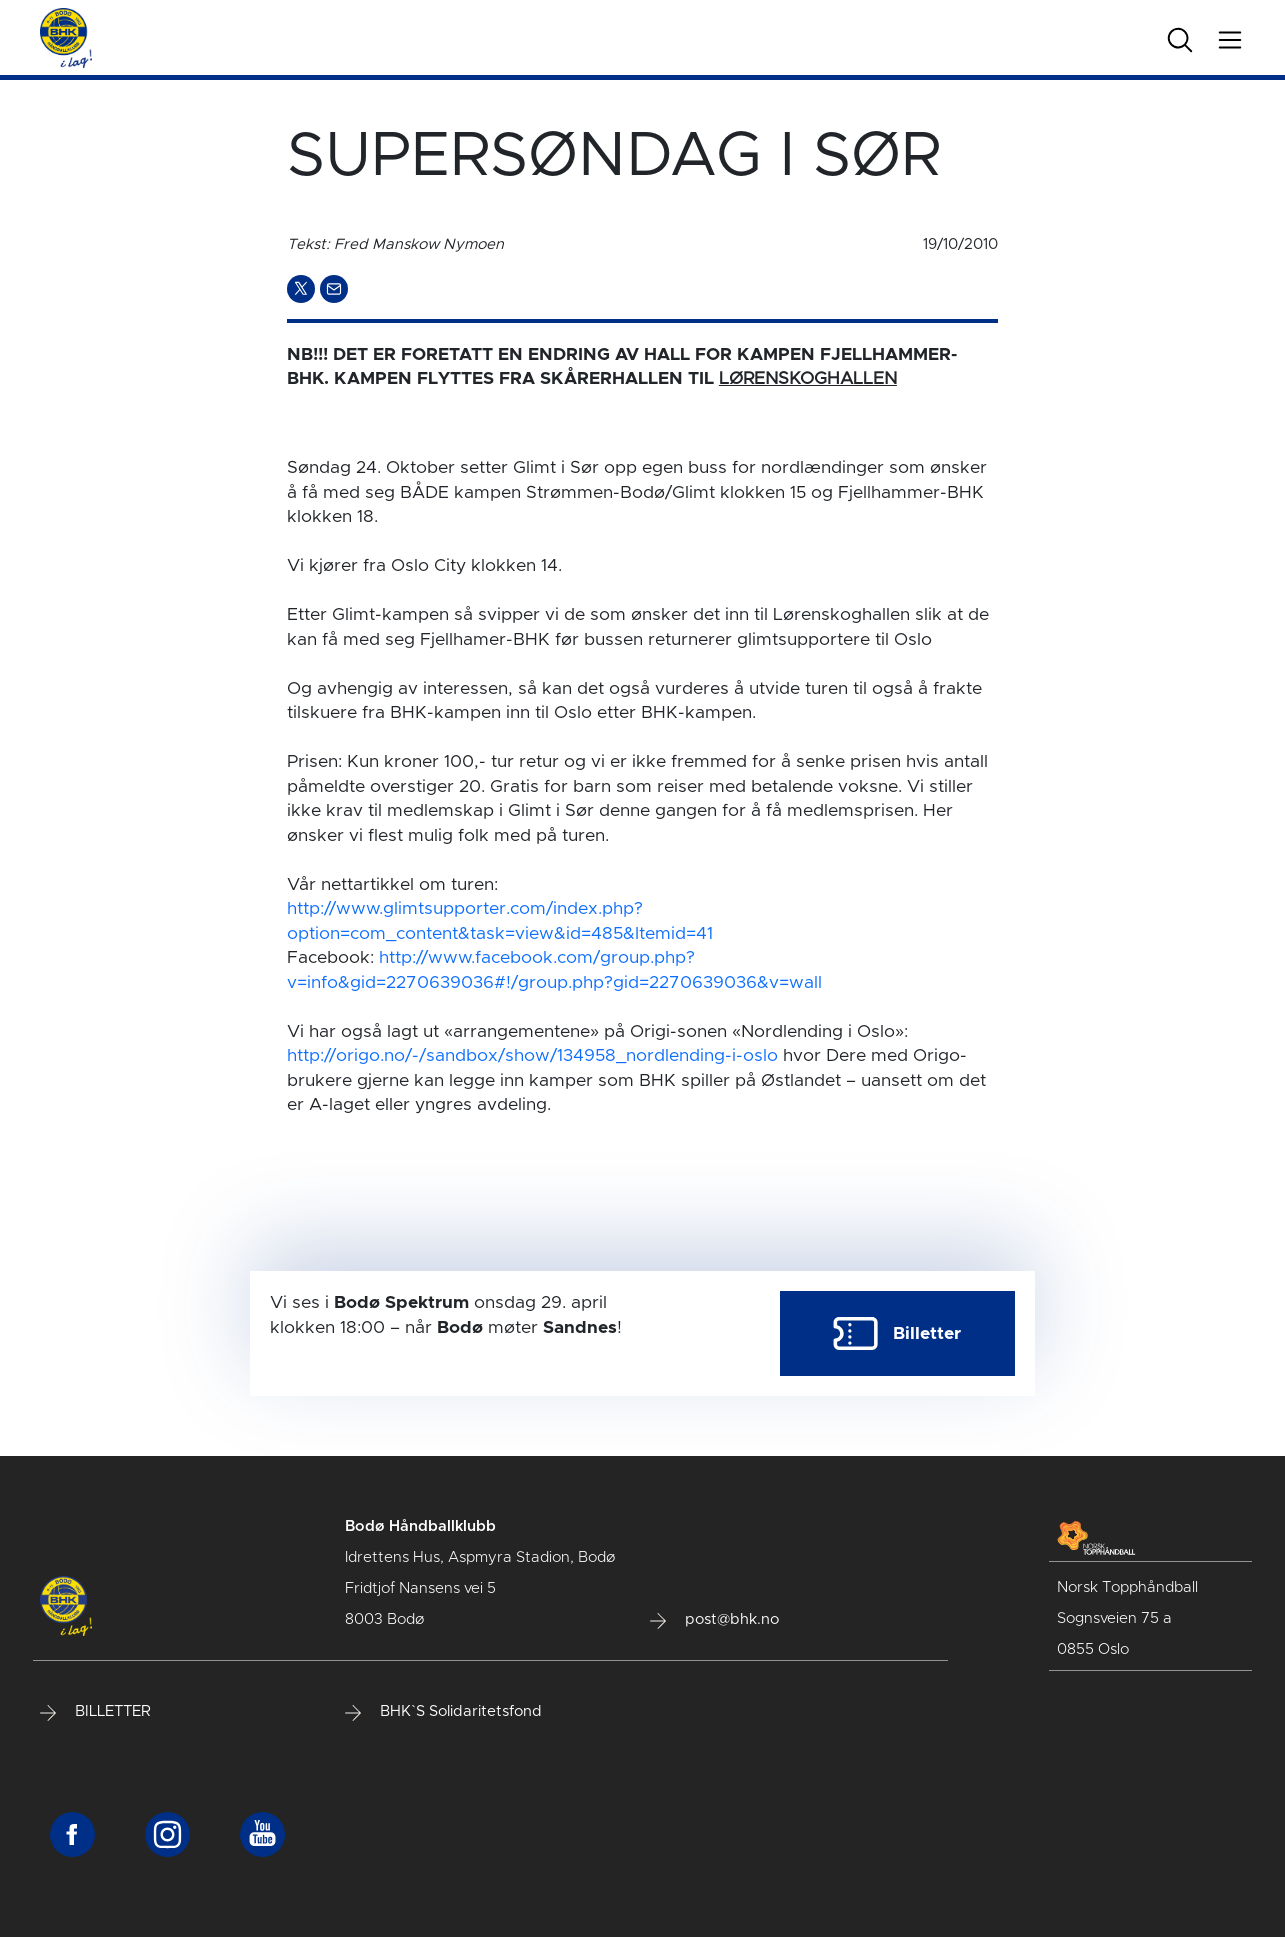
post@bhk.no (714, 1620)
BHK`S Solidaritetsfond (443, 1712)
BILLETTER (95, 1712)
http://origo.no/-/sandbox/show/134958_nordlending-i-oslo (532, 1056)
